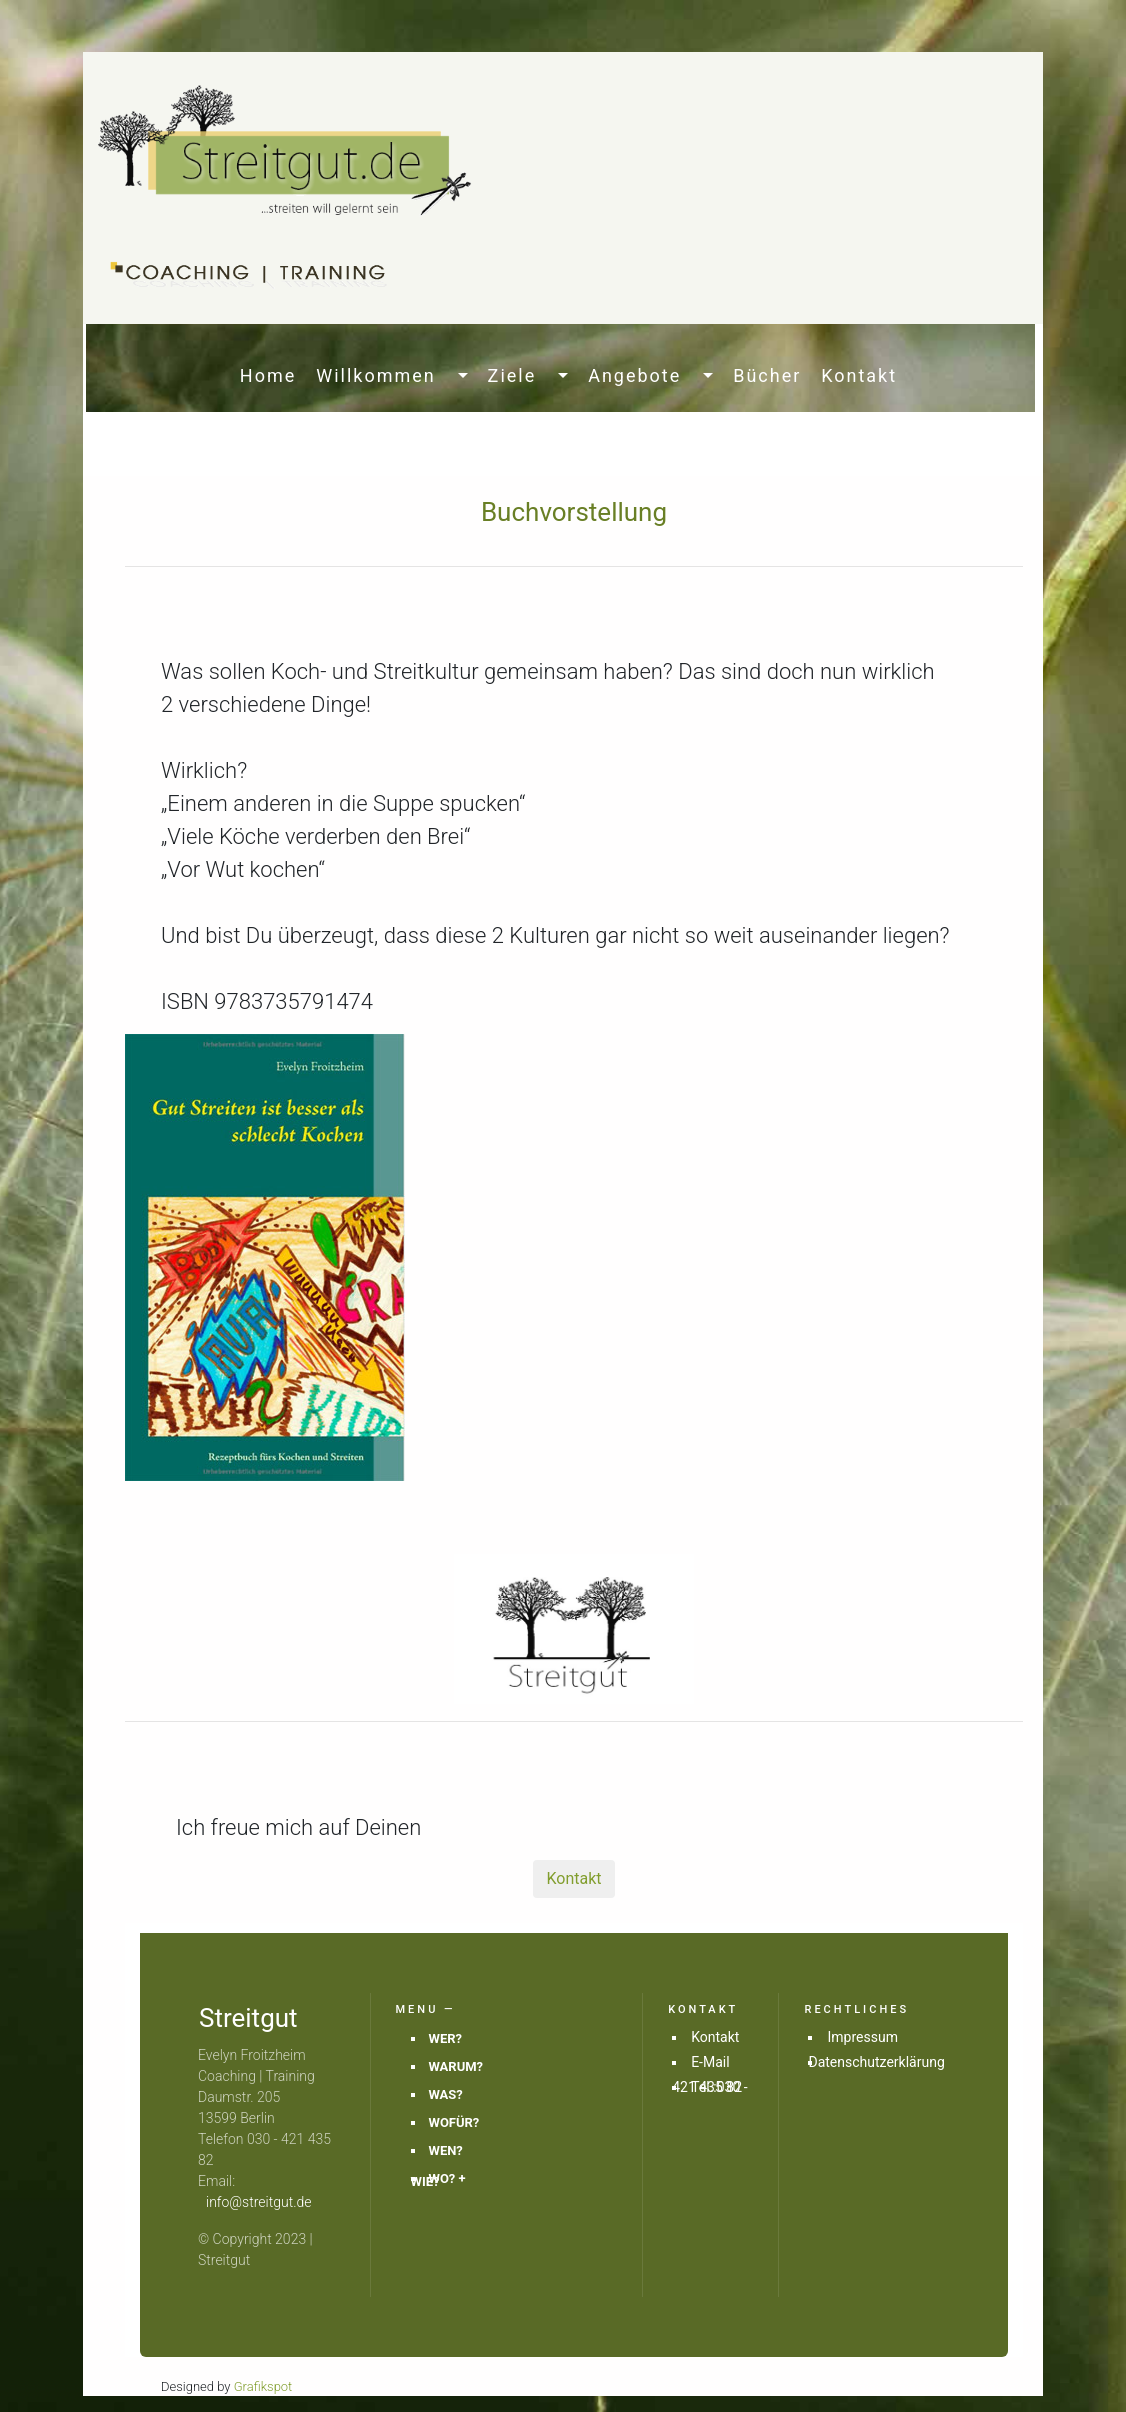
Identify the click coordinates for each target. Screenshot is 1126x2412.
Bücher (767, 375)
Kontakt (859, 375)
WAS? (446, 2094)
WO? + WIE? (438, 2180)
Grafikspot (263, 2386)
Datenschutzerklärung (876, 2062)
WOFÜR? (454, 2122)
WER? (445, 2038)
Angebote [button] (643, 375)
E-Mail (710, 2062)
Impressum (862, 2037)
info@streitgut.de (259, 2202)
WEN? (446, 2150)
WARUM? (456, 2066)
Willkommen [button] (384, 375)
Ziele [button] (521, 375)
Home (272, 375)
